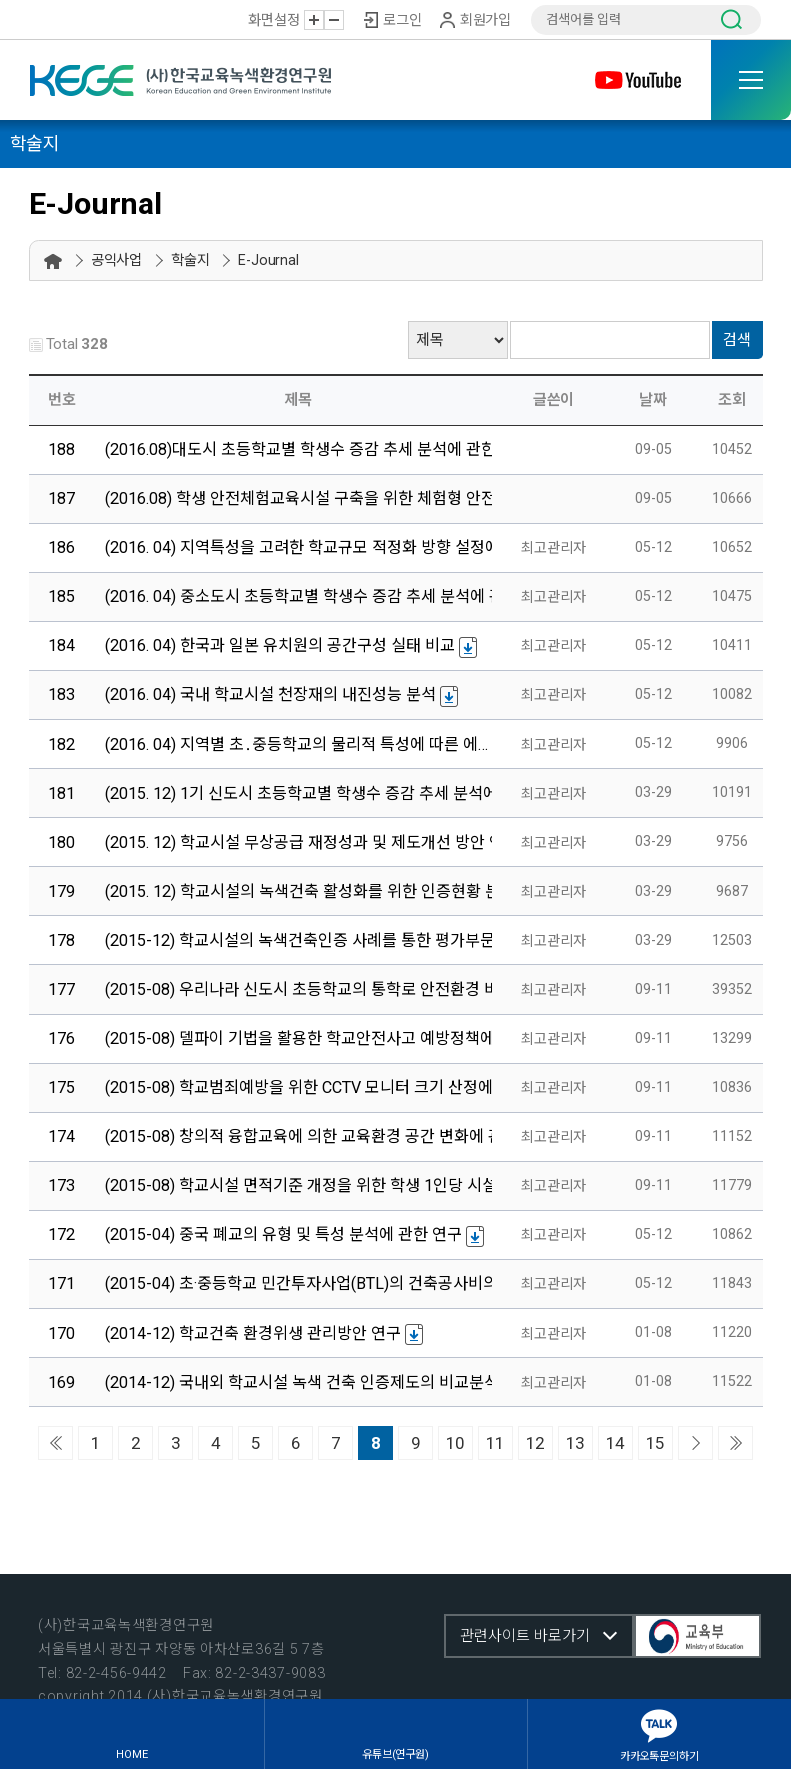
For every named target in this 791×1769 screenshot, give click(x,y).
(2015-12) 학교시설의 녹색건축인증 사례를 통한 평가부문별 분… (322, 940)
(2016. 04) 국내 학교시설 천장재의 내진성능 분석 (270, 694)
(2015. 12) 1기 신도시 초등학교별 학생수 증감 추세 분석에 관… (316, 793)
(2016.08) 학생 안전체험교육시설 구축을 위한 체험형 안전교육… (320, 498)
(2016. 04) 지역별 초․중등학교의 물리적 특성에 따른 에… (296, 744)
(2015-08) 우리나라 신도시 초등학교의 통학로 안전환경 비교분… (322, 989)
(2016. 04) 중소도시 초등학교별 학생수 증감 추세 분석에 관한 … (319, 596)
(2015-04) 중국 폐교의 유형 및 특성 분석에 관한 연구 (283, 1234)
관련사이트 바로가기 (525, 1636)
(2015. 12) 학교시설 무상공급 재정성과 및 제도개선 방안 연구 (312, 842)
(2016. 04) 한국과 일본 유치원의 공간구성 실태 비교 (280, 645)
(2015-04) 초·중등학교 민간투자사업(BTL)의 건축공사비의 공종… (323, 1283)
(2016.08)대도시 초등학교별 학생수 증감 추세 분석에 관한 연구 (317, 449)
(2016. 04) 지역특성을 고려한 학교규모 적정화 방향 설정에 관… (317, 547)
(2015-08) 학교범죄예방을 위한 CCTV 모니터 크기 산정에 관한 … (323, 1087)
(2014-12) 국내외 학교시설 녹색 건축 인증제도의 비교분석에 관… (324, 1382)
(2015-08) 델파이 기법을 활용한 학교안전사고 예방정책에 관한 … (324, 1038)
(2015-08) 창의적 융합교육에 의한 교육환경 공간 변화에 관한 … (318, 1136)
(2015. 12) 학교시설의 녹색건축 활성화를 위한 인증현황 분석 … (317, 891)
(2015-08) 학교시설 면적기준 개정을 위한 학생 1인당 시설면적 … (323, 1185)
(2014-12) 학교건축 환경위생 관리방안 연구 (253, 1333)
